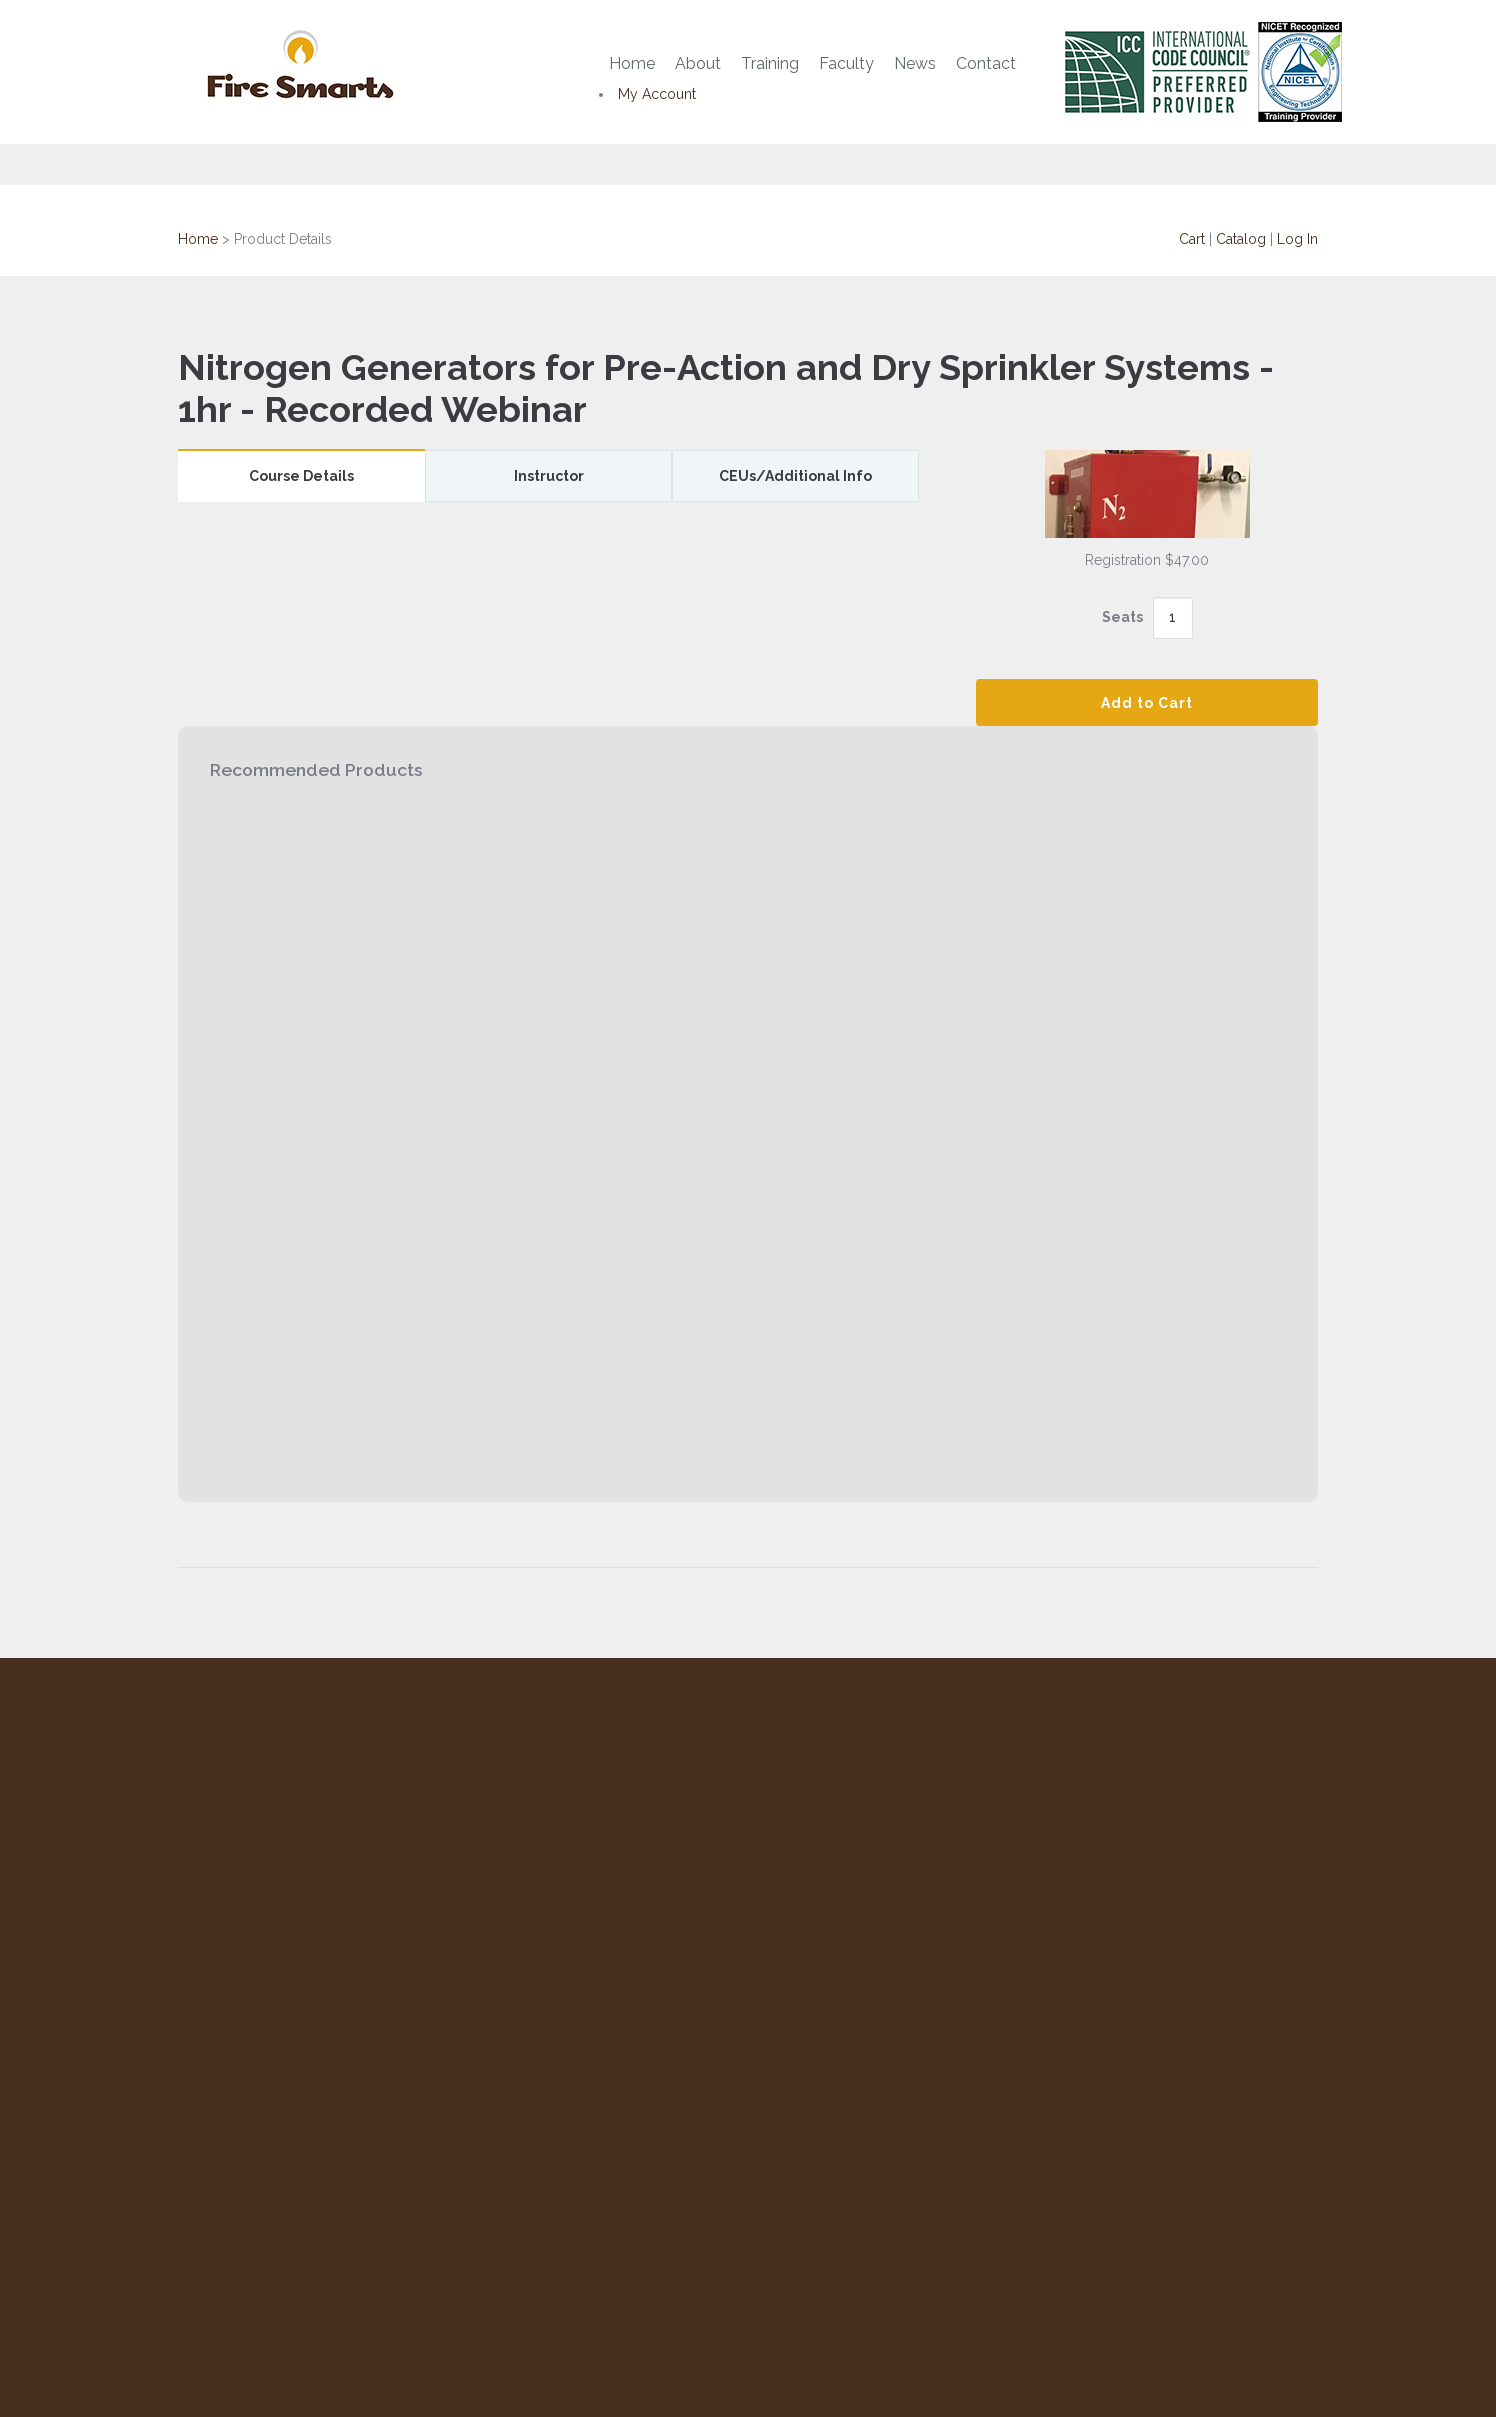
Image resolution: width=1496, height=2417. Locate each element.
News (915, 63)
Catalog (1241, 239)
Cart (1192, 239)
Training (770, 63)
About (698, 63)
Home (632, 63)
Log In (1297, 239)
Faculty (846, 63)
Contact (986, 63)
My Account (657, 94)
